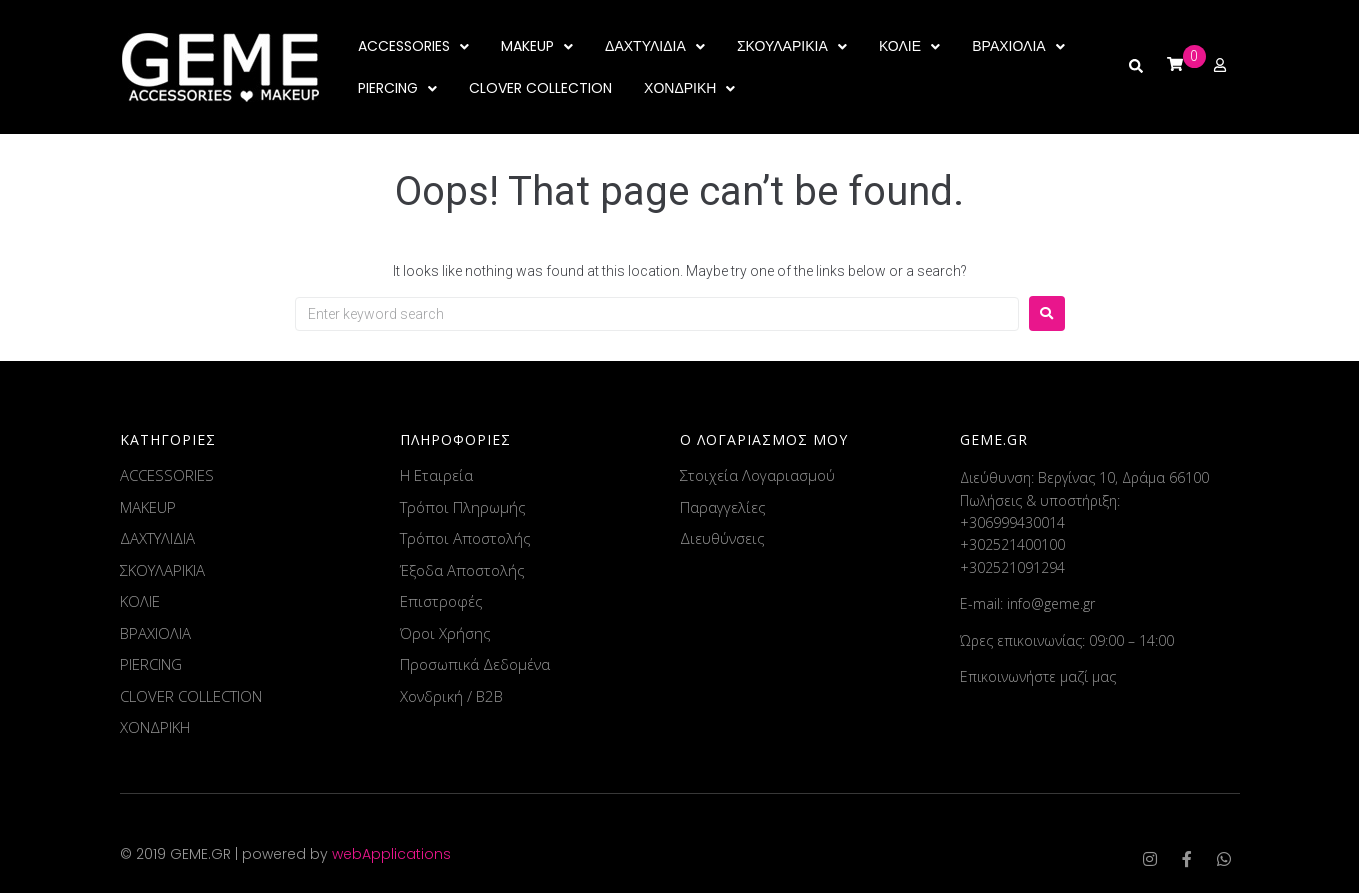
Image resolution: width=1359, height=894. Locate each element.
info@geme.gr (1051, 604)
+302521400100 (1012, 545)
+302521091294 (1012, 568)
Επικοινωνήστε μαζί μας (1038, 677)
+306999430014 (1012, 523)
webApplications (391, 855)
